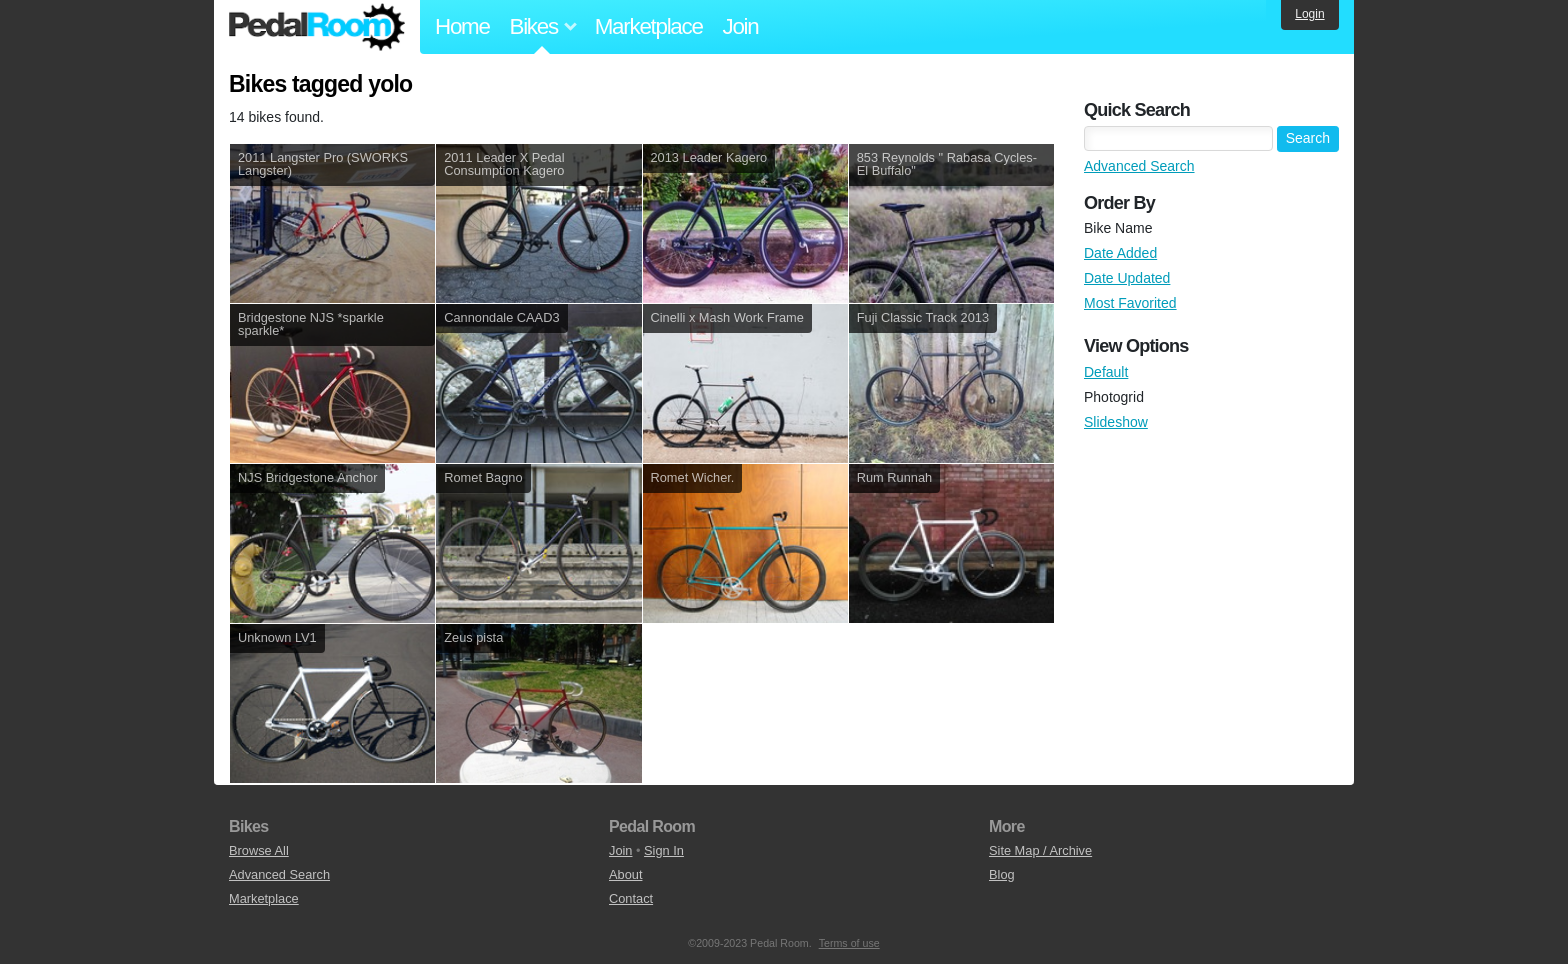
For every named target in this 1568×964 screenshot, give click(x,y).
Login (1309, 14)
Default (1106, 372)
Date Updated (1127, 278)
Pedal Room (317, 27)
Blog (1002, 874)
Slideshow (1116, 422)
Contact (631, 898)
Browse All (259, 850)
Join (741, 26)
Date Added (1120, 253)
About (625, 874)
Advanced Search (1139, 166)
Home (462, 26)
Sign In (664, 850)
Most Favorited (1130, 303)
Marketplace (649, 26)
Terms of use (849, 943)
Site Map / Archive (1040, 850)
